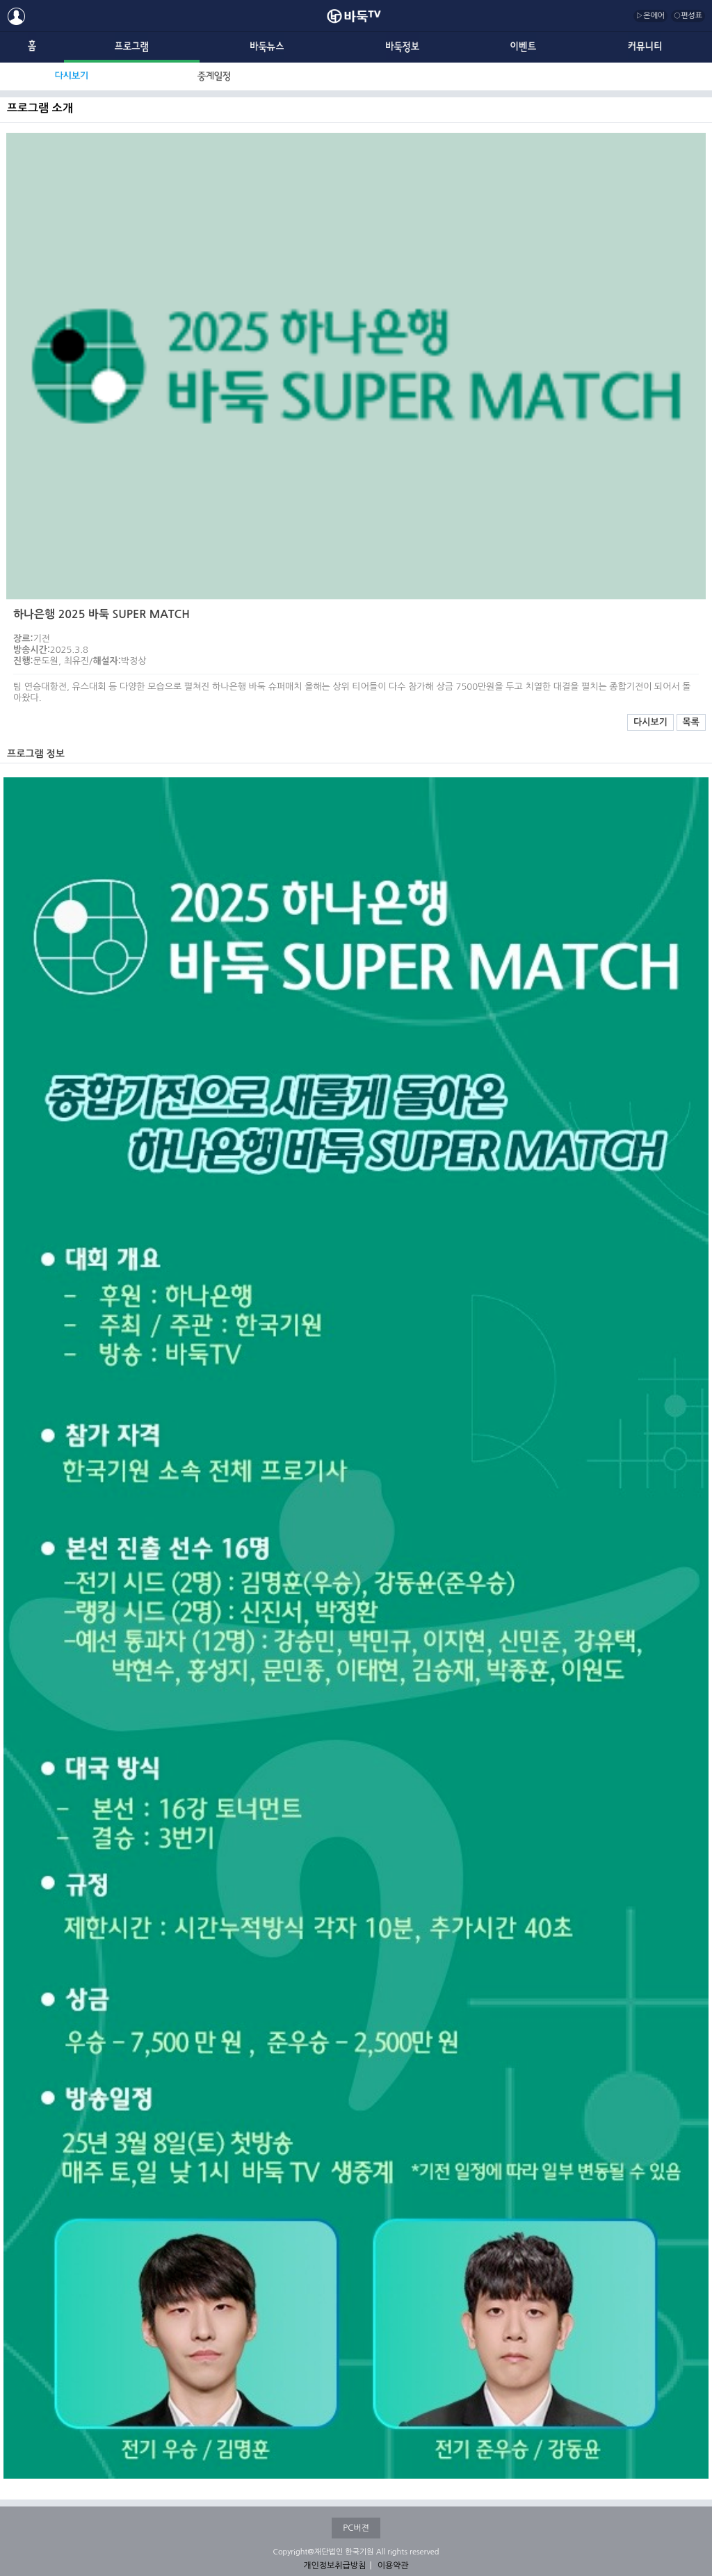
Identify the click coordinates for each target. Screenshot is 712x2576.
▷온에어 (650, 15)
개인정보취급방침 (334, 2565)
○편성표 (688, 15)
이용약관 (393, 2565)
